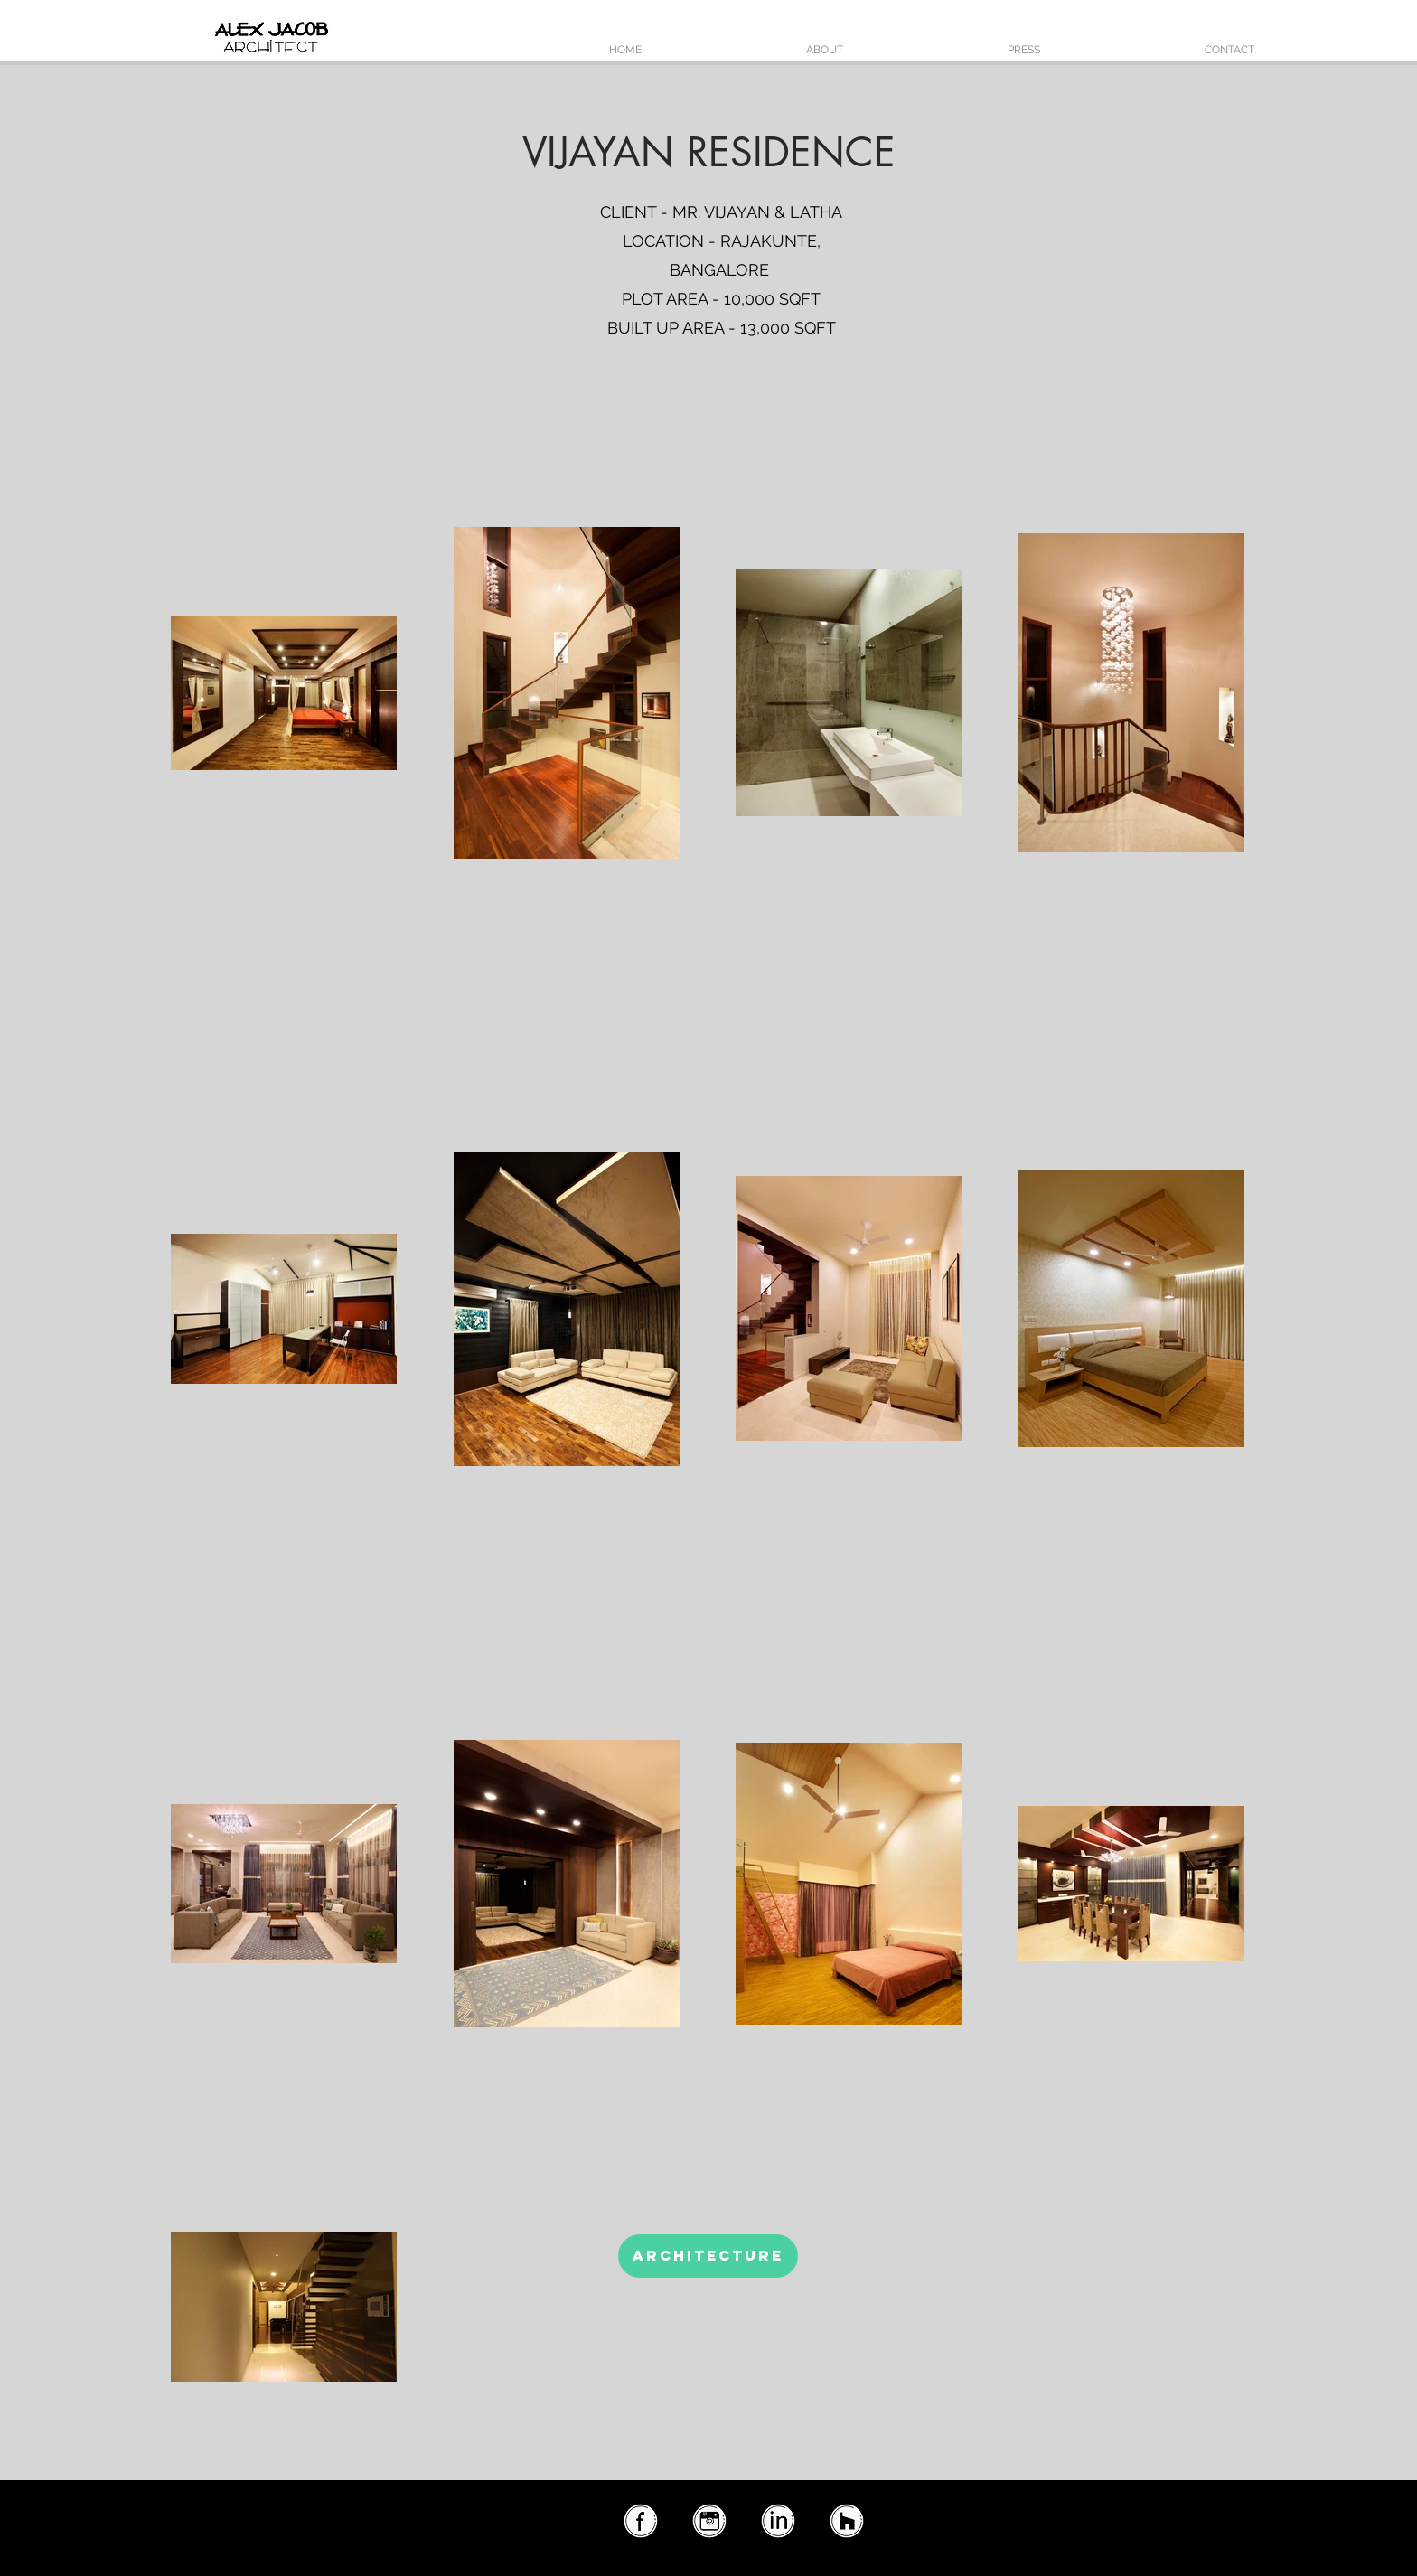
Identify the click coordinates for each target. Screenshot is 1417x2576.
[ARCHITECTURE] (708, 2256)
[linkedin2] (777, 2521)
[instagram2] (708, 2521)
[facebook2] (640, 2521)
